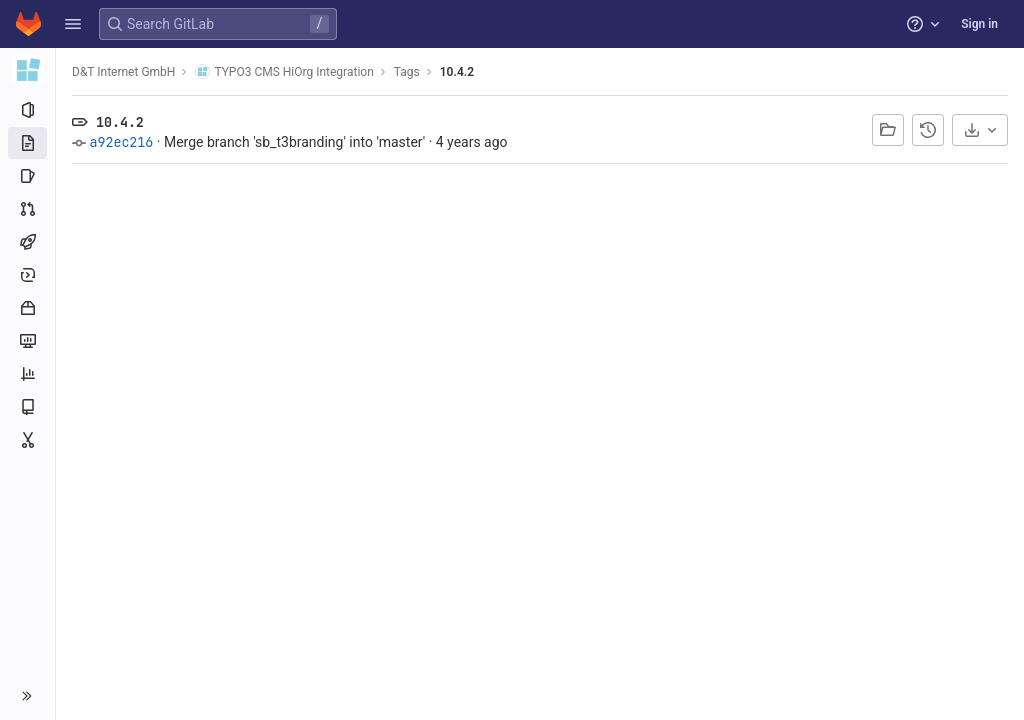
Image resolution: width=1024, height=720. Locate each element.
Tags (407, 72)
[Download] (980, 130)
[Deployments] (27, 275)
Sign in (979, 24)
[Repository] (27, 143)
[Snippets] (27, 440)
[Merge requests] (27, 209)
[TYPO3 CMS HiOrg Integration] (28, 70)
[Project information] (27, 110)
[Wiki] (27, 407)
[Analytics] (27, 374)
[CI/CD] (27, 242)
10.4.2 (457, 72)
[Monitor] (27, 341)
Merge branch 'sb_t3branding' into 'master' (294, 142)
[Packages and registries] (27, 308)
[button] (73, 24)
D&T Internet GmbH (123, 72)
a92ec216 (121, 142)
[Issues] (27, 176)
